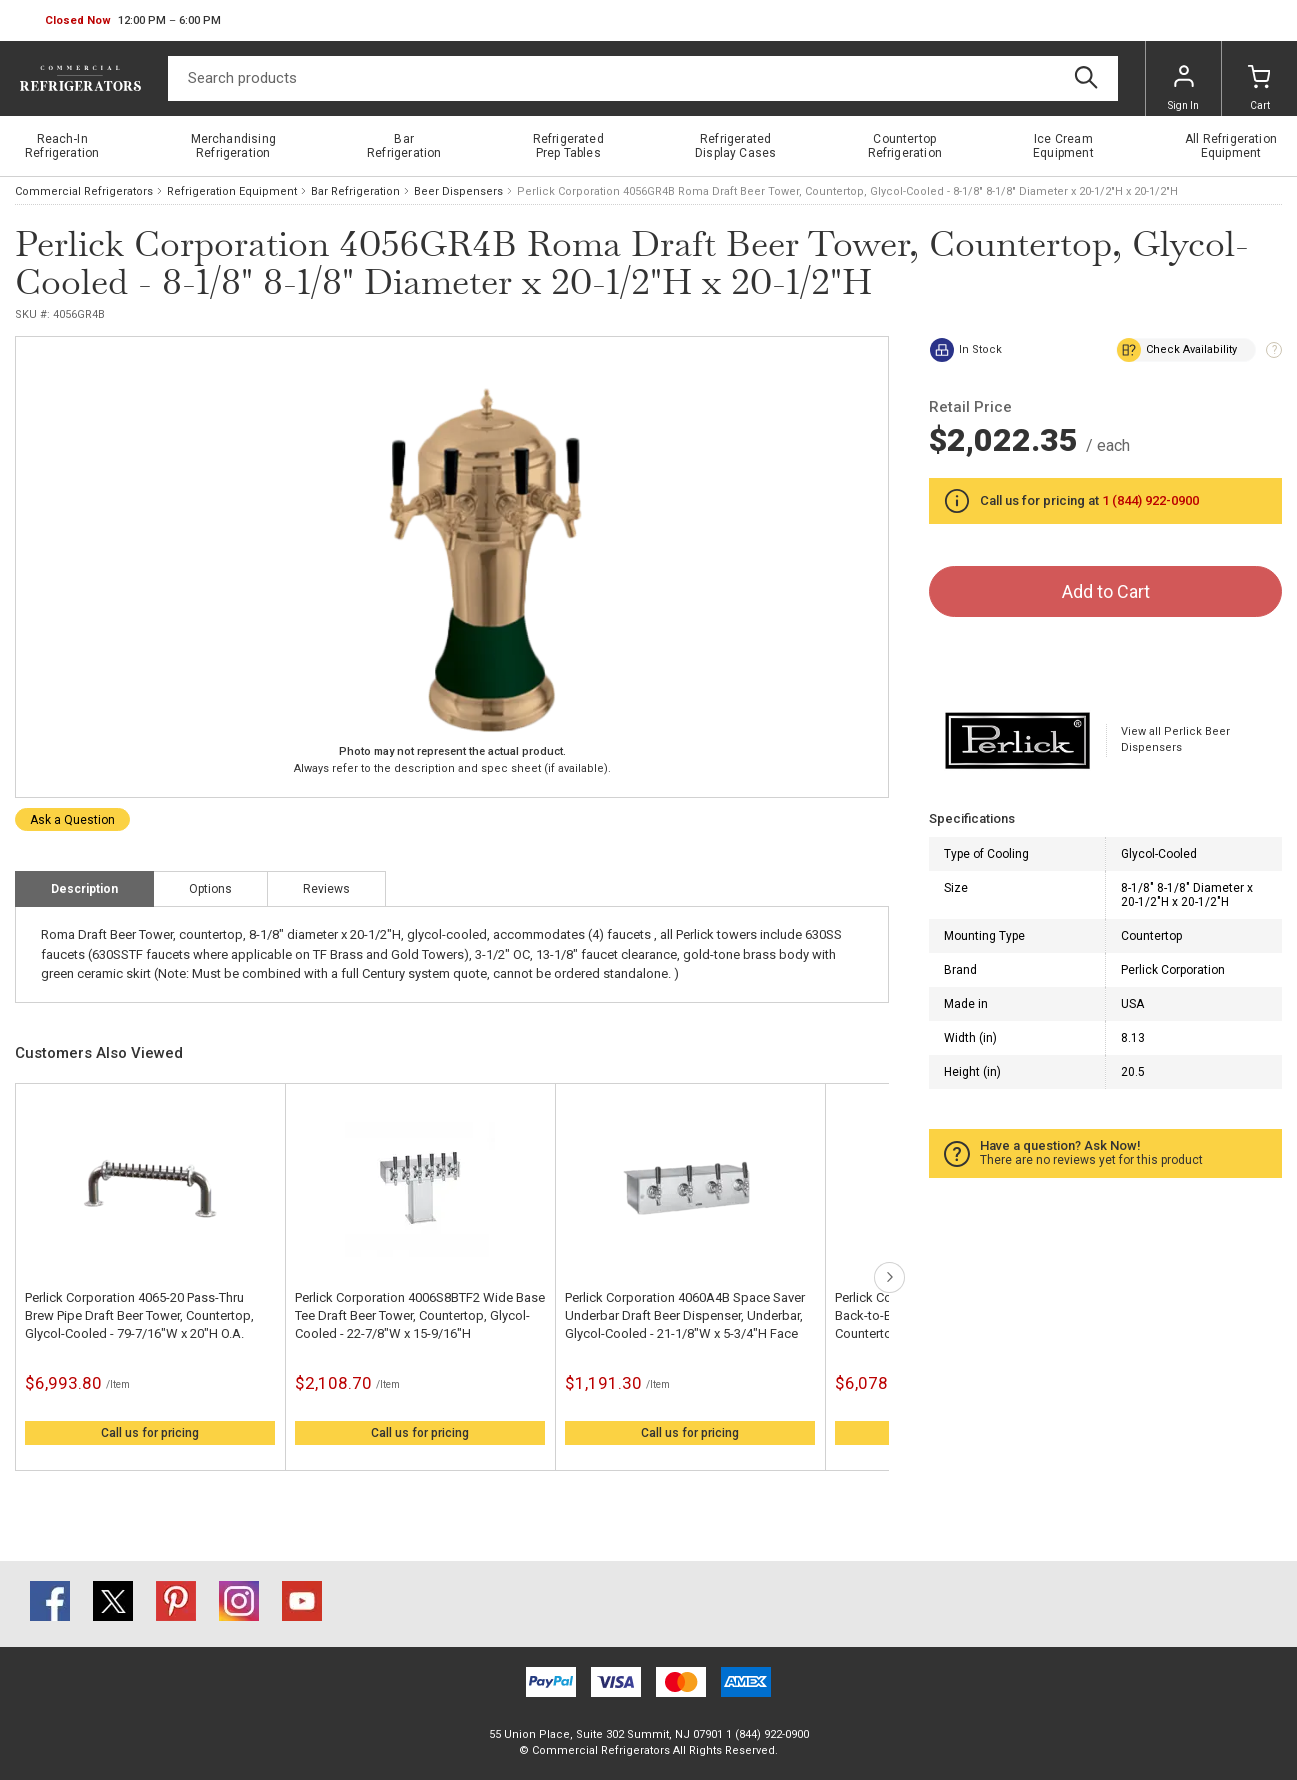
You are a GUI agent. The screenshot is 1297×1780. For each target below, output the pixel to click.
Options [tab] (210, 889)
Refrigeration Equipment (232, 191)
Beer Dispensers (458, 191)
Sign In (1183, 88)
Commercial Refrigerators (84, 191)
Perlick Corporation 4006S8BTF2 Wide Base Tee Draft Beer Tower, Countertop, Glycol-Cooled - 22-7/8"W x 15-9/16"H (420, 1315)
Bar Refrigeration (355, 191)
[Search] (643, 78)
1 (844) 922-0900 (1150, 500)
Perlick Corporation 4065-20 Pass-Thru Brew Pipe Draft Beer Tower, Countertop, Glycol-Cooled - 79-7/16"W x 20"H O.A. (139, 1315)
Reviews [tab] (326, 889)
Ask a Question (72, 820)
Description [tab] (84, 889)
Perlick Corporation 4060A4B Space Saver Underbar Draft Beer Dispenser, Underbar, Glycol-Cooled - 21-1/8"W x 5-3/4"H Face (685, 1315)
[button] (133, 21)
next (889, 1277)
